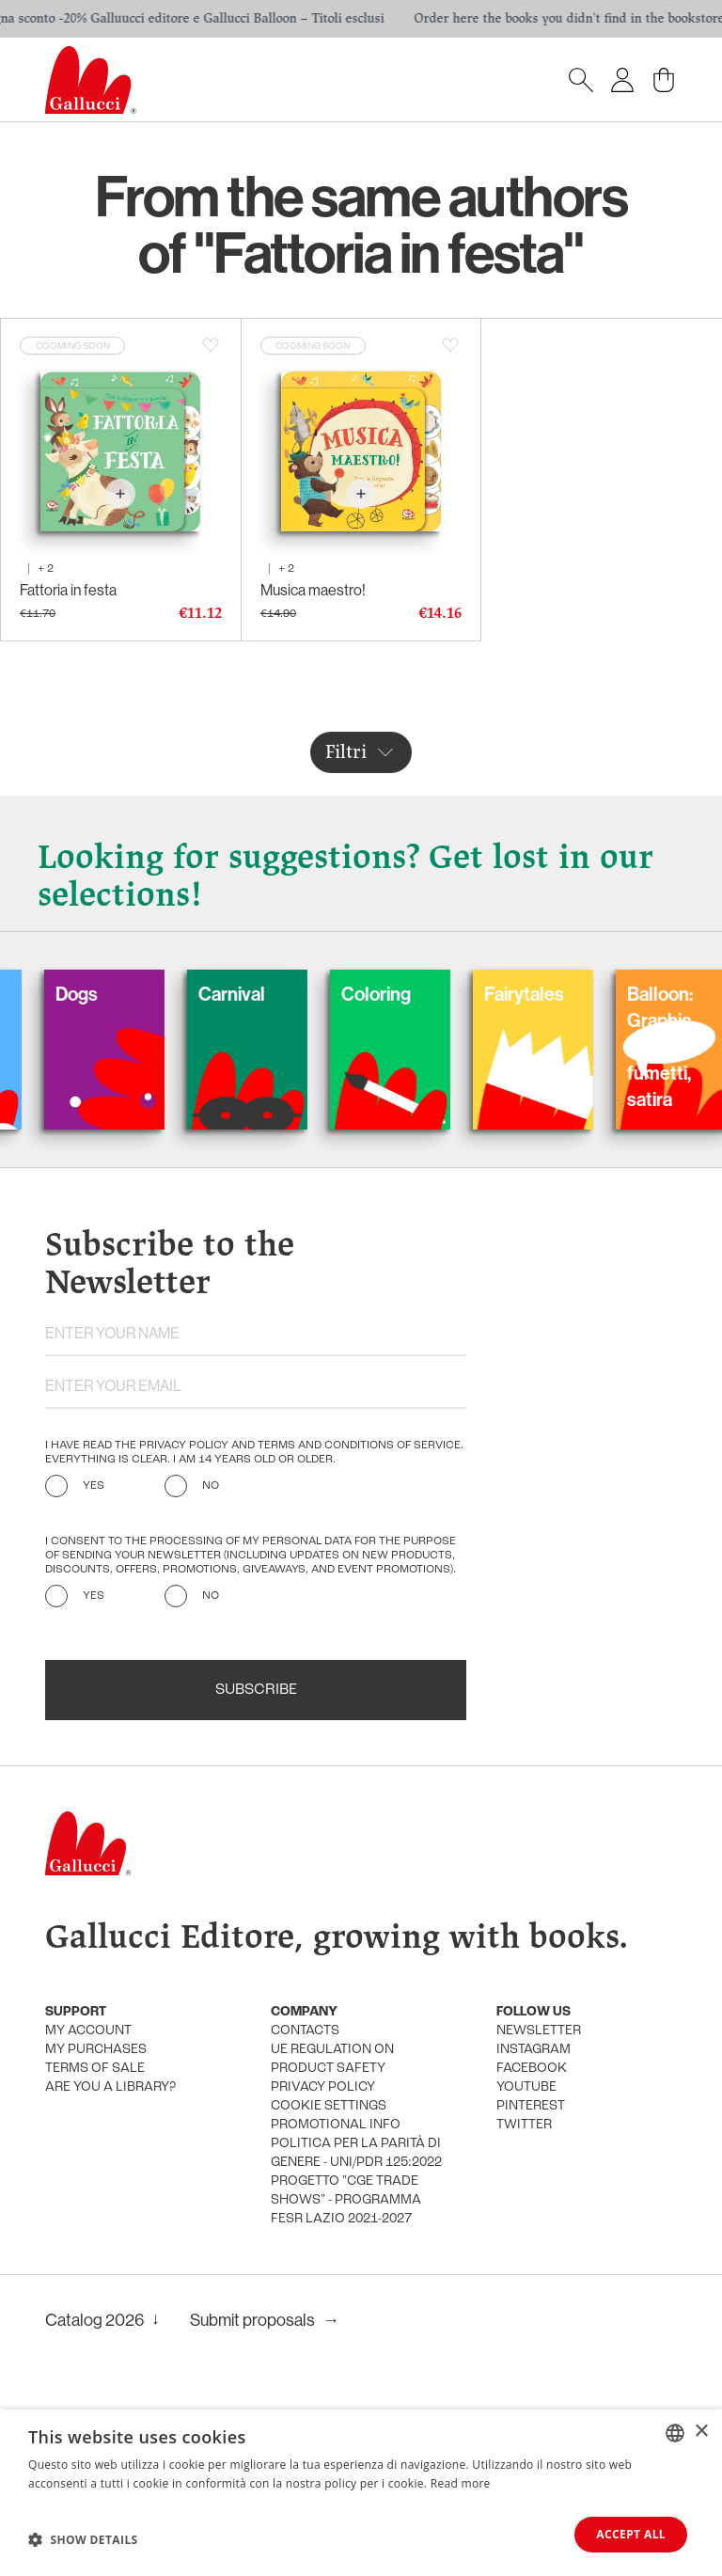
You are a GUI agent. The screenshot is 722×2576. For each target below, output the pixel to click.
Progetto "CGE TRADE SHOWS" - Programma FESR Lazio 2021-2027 (346, 2200)
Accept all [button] (631, 2534)
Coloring (402, 993)
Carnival (258, 993)
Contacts (305, 2031)
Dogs (103, 993)
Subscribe (256, 1690)
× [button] (701, 2432)
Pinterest (530, 2106)
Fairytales (550, 993)
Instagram (533, 2050)
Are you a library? (110, 2087)
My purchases (96, 2050)
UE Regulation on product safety (332, 2059)
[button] (83, 2539)
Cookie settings (328, 2106)
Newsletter (538, 2031)
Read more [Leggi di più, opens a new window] (461, 2483)
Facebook (531, 2069)
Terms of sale (95, 2069)
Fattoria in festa (68, 589)
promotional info (335, 2125)
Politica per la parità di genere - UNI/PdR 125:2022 (356, 2153)
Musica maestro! (313, 589)
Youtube (526, 2087)
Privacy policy (323, 2087)
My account (88, 2031)
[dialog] (361, 2493)
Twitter (524, 2125)
